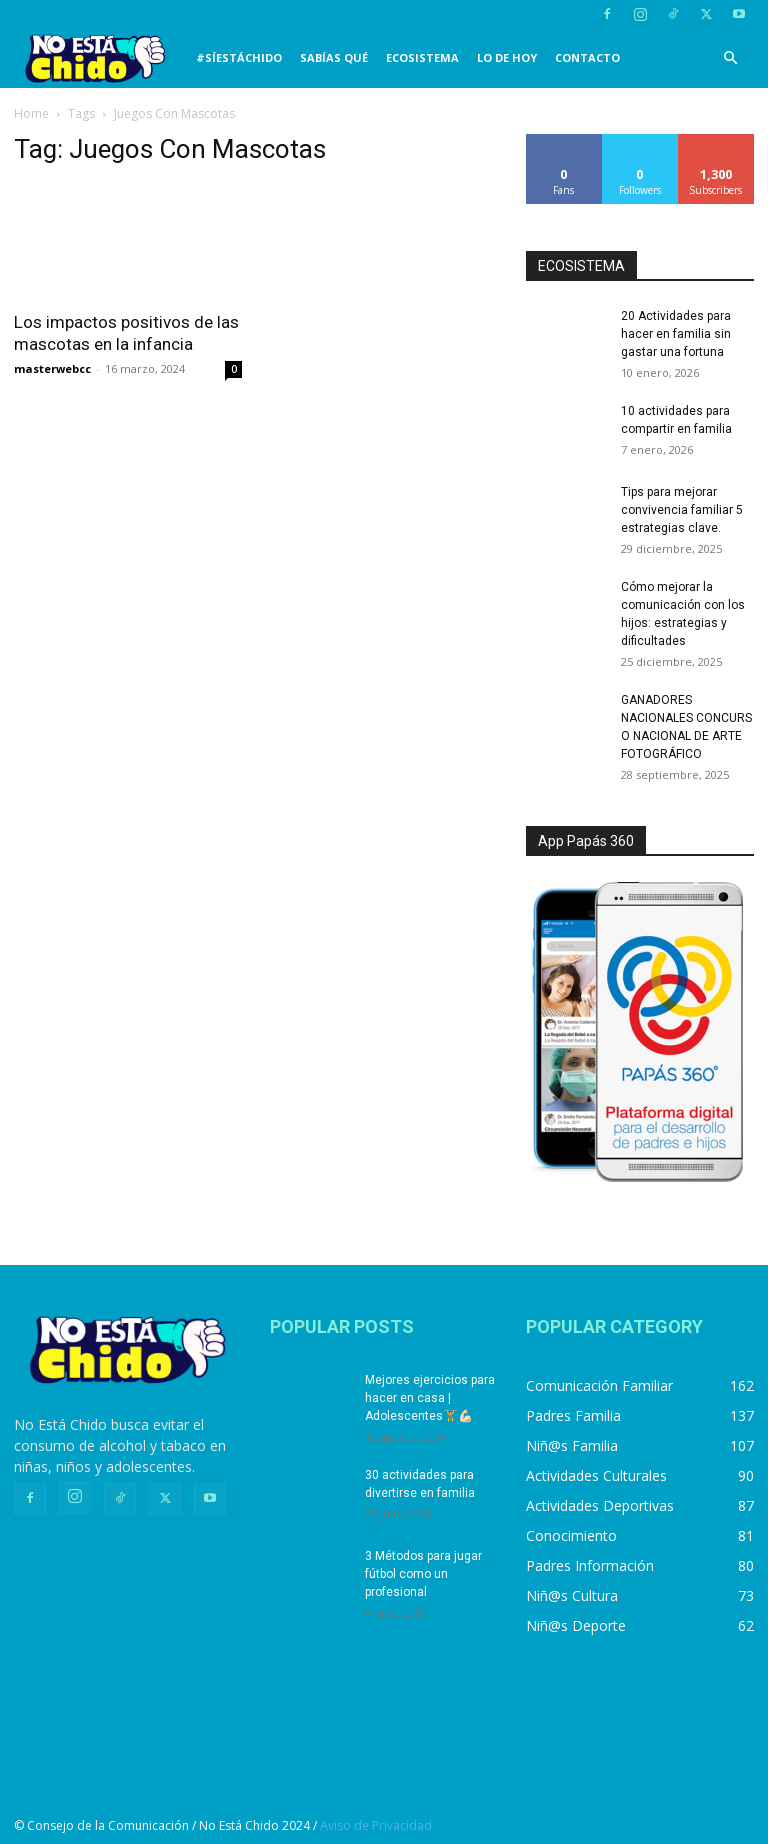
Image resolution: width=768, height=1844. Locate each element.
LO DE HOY (507, 57)
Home (31, 113)
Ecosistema (422, 57)
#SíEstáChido (239, 57)
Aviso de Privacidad (376, 1825)
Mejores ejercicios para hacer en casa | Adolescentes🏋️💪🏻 (430, 1398)
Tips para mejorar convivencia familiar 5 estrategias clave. (682, 510)
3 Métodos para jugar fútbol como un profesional (423, 1574)
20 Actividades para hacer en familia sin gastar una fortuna (676, 334)
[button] (730, 58)
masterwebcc (52, 368)
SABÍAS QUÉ (334, 57)
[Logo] (100, 58)
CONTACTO (587, 57)
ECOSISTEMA (581, 266)
